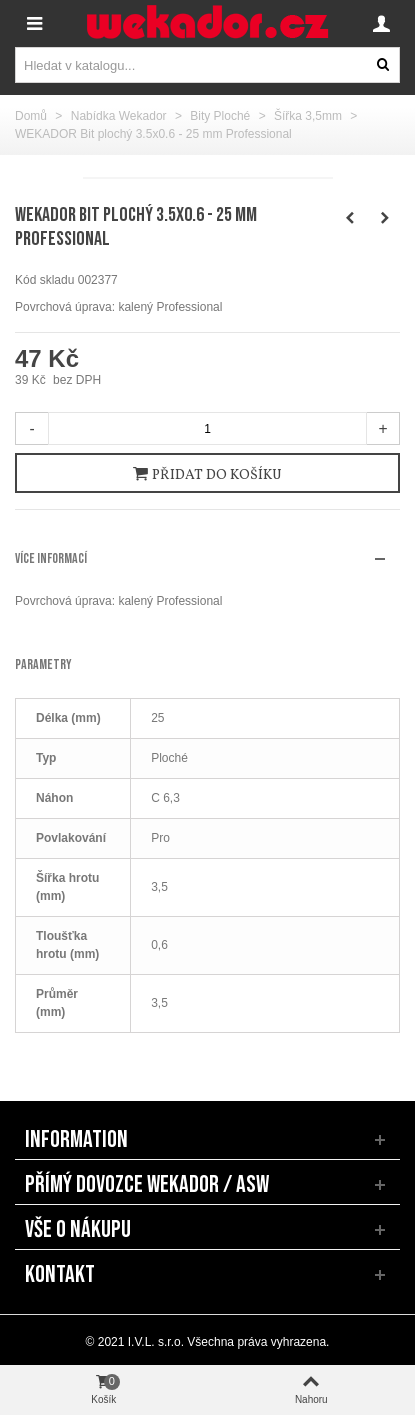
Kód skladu (44, 280)
